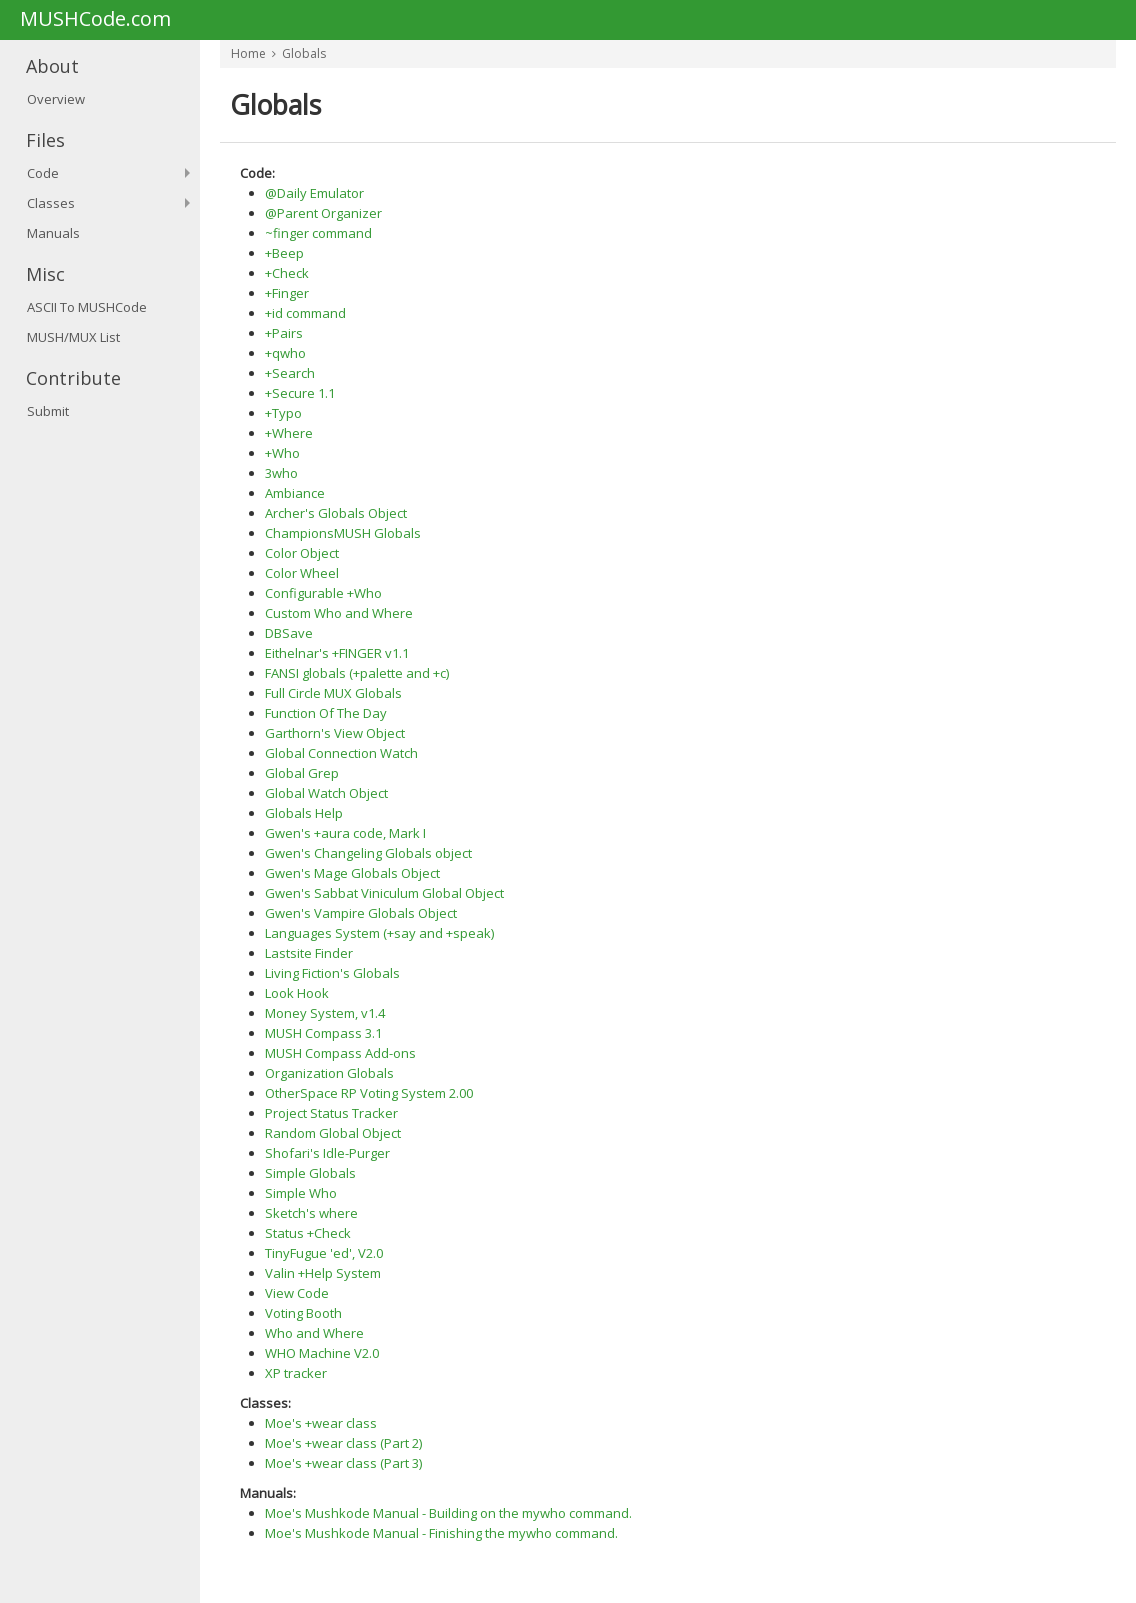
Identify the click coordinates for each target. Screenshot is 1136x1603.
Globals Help (304, 813)
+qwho (285, 353)
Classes (51, 203)
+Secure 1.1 (300, 393)
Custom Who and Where (339, 613)
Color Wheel (302, 573)
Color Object (302, 553)
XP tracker (296, 1373)
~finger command (318, 233)
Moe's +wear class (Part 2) (343, 1443)
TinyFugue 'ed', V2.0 (324, 1253)
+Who (282, 453)
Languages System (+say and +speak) (379, 933)
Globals (304, 53)
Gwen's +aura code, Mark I (345, 833)
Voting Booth (303, 1313)
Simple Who (301, 1193)
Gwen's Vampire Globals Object (361, 913)
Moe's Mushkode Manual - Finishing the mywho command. (441, 1533)
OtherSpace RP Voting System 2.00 (369, 1093)
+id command (305, 313)
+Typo (283, 413)
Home (248, 53)
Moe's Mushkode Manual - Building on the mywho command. (448, 1513)
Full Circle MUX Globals (333, 693)
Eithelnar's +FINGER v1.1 (337, 653)
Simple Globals (310, 1173)
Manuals (53, 233)
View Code (297, 1293)
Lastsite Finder (309, 953)
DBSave (289, 633)
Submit (48, 411)
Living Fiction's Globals (332, 973)
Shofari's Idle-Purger (327, 1153)
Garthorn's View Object (335, 733)
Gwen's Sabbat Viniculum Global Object (384, 893)
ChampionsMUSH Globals (343, 533)
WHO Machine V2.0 (322, 1353)
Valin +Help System (323, 1273)
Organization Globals (329, 1073)
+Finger (287, 293)
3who (281, 473)
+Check (287, 273)
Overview (56, 99)
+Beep (284, 253)
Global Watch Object (326, 793)
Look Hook (297, 993)
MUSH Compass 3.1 (323, 1033)
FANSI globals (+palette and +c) (357, 673)
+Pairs (284, 333)
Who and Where (314, 1333)
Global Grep (302, 773)
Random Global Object (333, 1133)
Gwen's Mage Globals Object (352, 873)
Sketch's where (311, 1213)
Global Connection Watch (341, 753)
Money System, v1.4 (325, 1013)
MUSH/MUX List (73, 337)
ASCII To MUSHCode (87, 307)
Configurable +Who (323, 593)
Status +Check (308, 1233)
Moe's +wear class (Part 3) (343, 1463)
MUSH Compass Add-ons (340, 1053)
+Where (289, 433)
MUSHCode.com (95, 20)
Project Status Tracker (331, 1113)
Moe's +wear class (321, 1423)
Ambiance (295, 493)
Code (43, 173)
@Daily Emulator (314, 193)
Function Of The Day (326, 713)
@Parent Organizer (323, 213)
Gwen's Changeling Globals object (368, 853)
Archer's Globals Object (336, 513)
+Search (290, 373)
